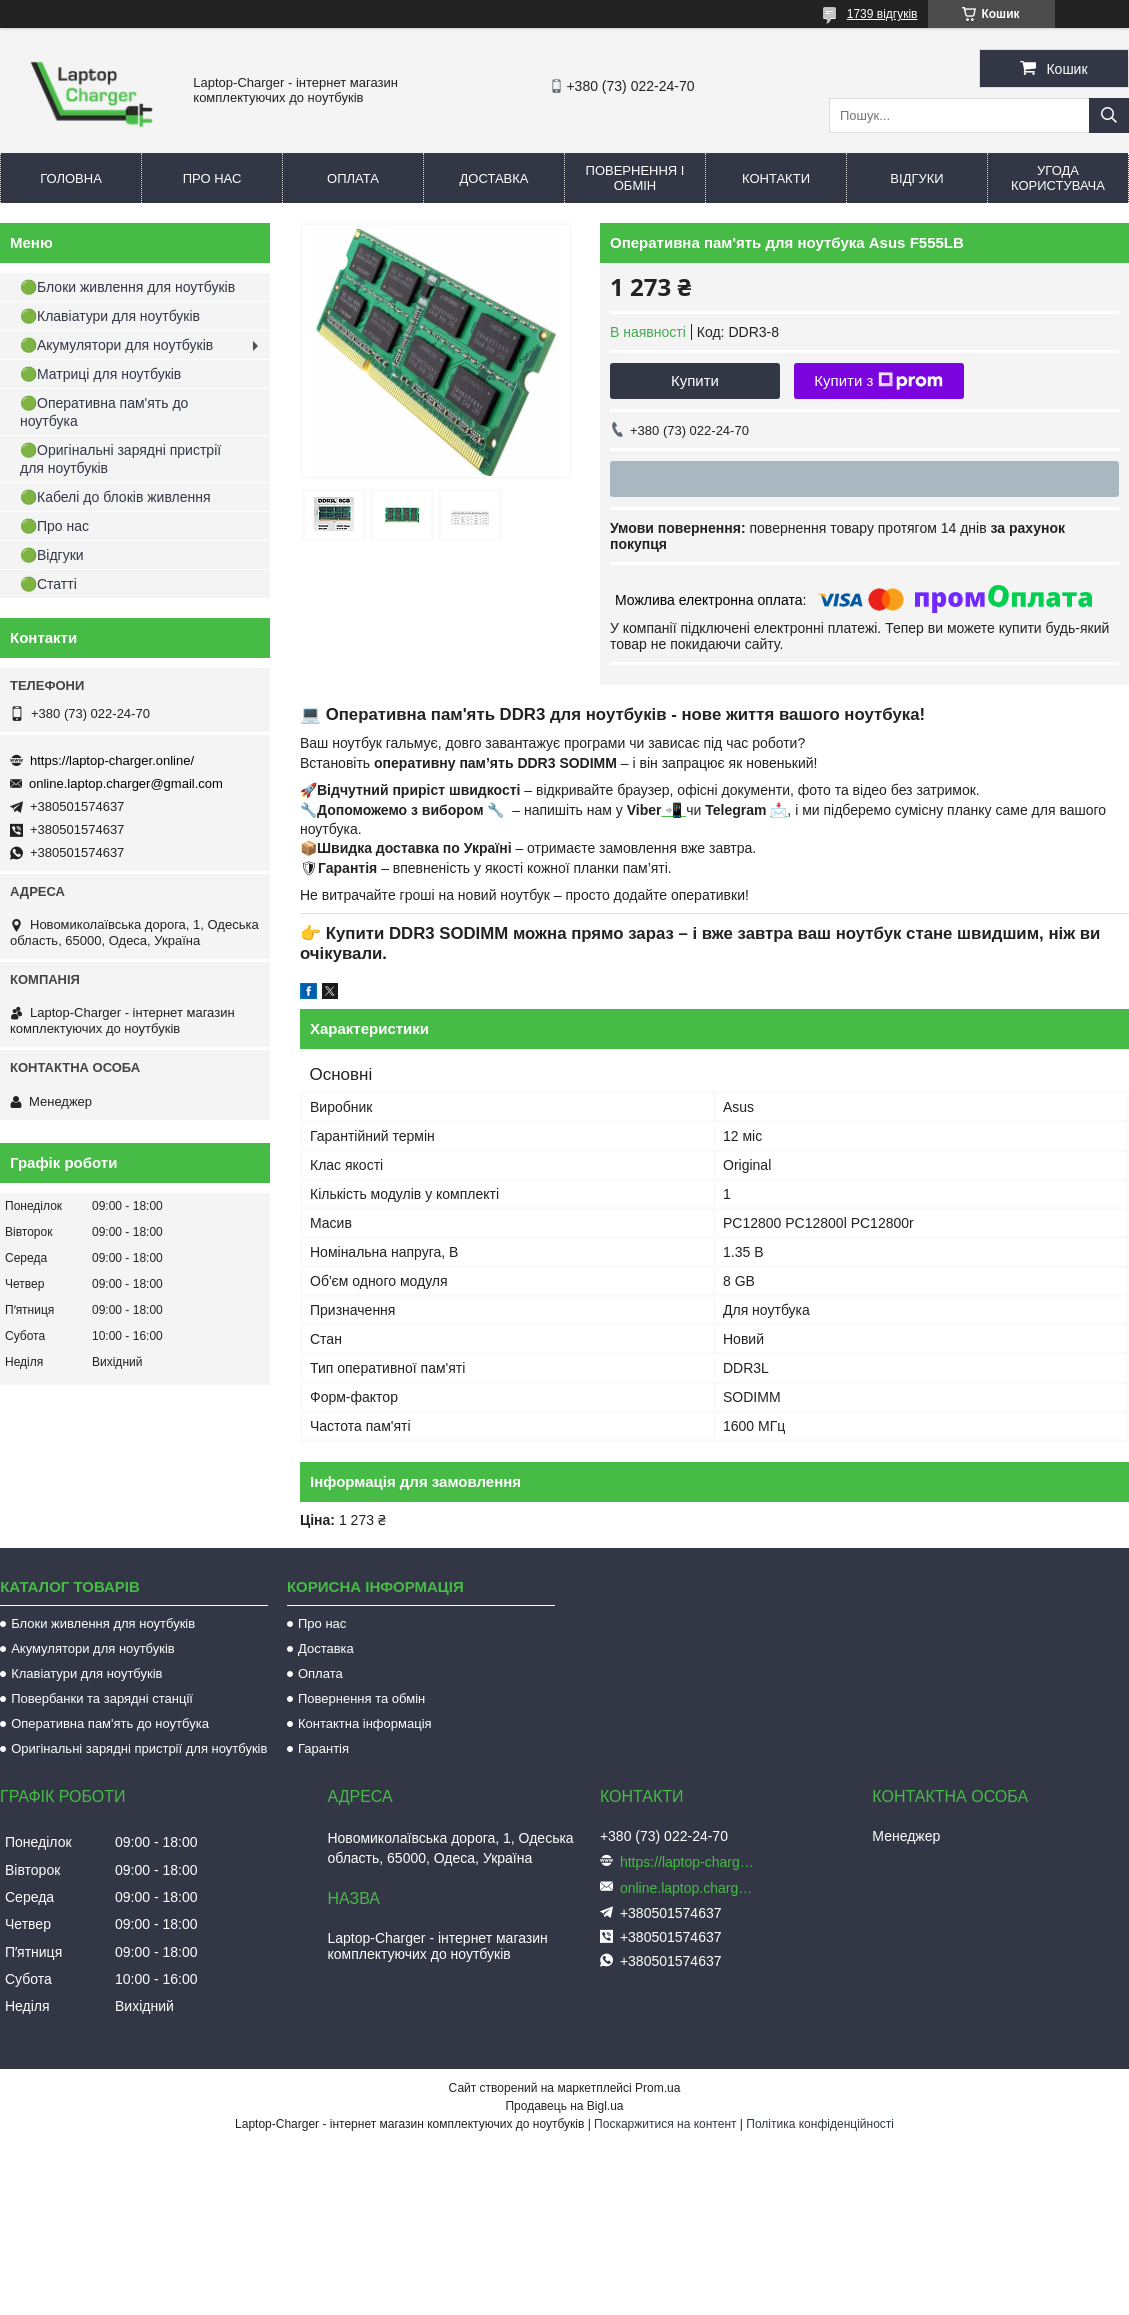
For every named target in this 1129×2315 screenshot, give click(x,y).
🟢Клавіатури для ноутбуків (110, 316)
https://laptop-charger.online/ (112, 760)
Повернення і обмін (635, 178)
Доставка (494, 178)
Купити (695, 380)
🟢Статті (48, 584)
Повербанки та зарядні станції (102, 1698)
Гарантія (323, 1748)
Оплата (353, 178)
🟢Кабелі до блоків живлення (115, 497)
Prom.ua (657, 2088)
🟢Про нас (54, 526)
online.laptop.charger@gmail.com (126, 783)
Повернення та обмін (361, 1698)
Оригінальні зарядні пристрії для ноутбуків (139, 1748)
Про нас (212, 178)
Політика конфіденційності (820, 2124)
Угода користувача (1058, 178)
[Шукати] (1109, 115)
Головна (71, 178)
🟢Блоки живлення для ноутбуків (127, 287)
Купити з (878, 381)
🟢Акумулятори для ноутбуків (116, 345)
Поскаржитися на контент (665, 2124)
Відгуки (916, 178)
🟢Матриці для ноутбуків (100, 374)
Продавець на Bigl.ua (564, 2106)
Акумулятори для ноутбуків (93, 1648)
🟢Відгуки (52, 555)
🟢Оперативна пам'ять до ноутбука (104, 412)
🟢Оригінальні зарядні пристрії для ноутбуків (120, 459)
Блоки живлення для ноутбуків (103, 1623)
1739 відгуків (882, 14)
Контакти (776, 178)
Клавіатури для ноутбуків (86, 1673)
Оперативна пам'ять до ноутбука (110, 1723)
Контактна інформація (365, 1723)
